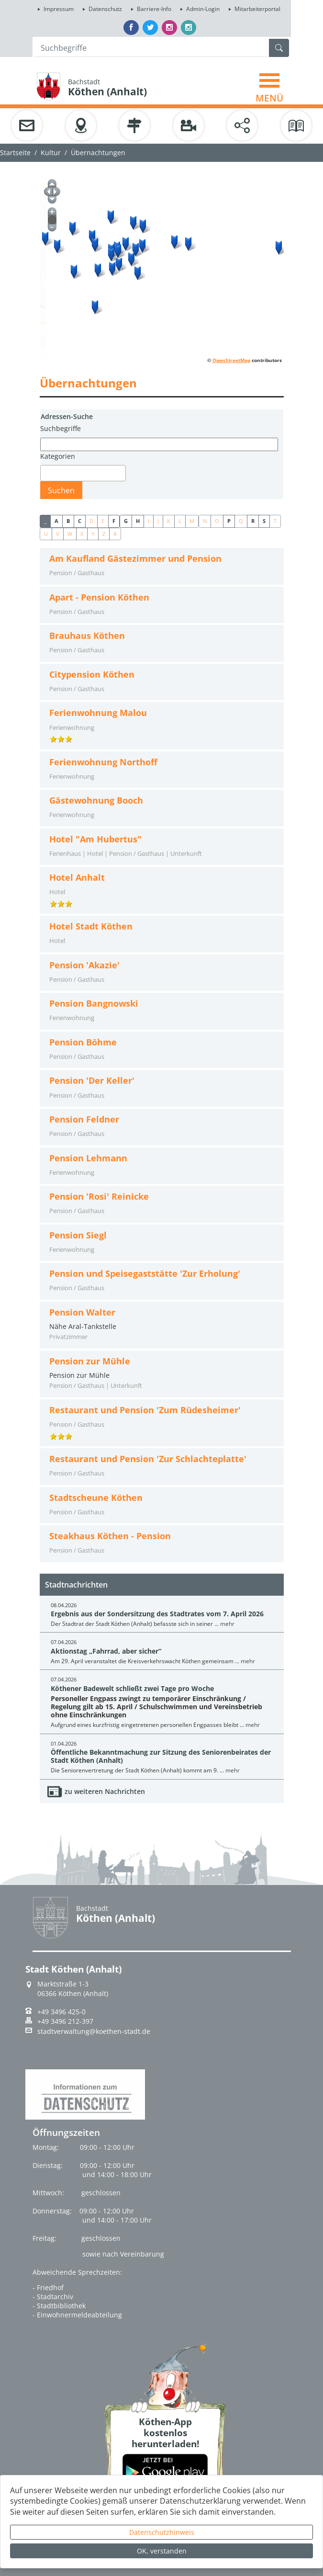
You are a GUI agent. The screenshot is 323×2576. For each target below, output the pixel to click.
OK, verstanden (162, 2550)
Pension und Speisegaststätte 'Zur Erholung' (144, 1274)
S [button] (264, 520)
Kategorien (57, 456)
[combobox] (83, 473)
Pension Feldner (84, 1119)
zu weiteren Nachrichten (105, 1791)
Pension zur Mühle (89, 1361)
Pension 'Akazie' (84, 965)
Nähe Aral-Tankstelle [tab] (161, 1324)
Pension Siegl (78, 1235)
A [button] (56, 520)
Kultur (51, 152)
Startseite (15, 152)
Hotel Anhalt (77, 878)
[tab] (162, 566)
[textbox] (45, 473)
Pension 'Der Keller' (91, 1081)
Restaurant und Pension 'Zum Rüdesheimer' (145, 1410)
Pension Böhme (83, 1042)
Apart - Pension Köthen (99, 597)
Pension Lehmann (88, 1158)
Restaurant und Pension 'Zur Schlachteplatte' (147, 1459)
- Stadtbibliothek (59, 2305)
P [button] (229, 520)
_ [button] (45, 520)
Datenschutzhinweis (161, 2532)
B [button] (68, 520)
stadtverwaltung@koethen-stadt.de (93, 2031)
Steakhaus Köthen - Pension (110, 1536)
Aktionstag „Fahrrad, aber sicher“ (106, 1651)
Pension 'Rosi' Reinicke (99, 1197)
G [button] (126, 520)
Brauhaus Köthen (87, 636)
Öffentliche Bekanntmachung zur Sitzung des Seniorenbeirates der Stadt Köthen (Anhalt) (161, 1756)
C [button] (79, 520)
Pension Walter (82, 1312)
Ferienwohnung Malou (98, 713)
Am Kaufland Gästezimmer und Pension (135, 559)
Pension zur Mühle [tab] (161, 1373)
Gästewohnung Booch (96, 800)
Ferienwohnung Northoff (103, 762)
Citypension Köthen (91, 675)
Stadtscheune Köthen (96, 1498)
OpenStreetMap (231, 360)
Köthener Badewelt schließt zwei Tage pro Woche (132, 1688)
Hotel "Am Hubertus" (95, 839)
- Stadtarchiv (53, 2296)
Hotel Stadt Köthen (91, 926)
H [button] (138, 520)
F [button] (113, 520)
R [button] (253, 520)
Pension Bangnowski (93, 1004)
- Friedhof (48, 2287)
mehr (227, 1624)
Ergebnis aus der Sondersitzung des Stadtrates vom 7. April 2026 (157, 1613)
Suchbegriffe (60, 428)
